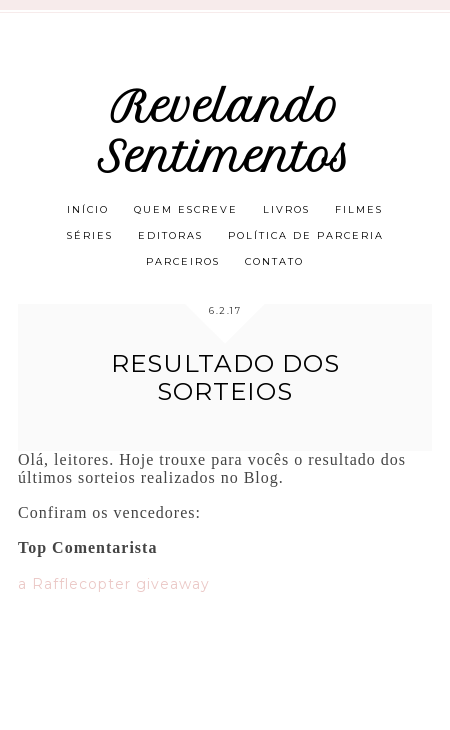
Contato (274, 261)
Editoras (170, 235)
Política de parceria (306, 235)
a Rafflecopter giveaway (114, 584)
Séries (90, 235)
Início (88, 209)
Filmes (359, 209)
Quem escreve (186, 209)
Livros (286, 209)
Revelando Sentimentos (225, 132)
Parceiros (183, 261)
